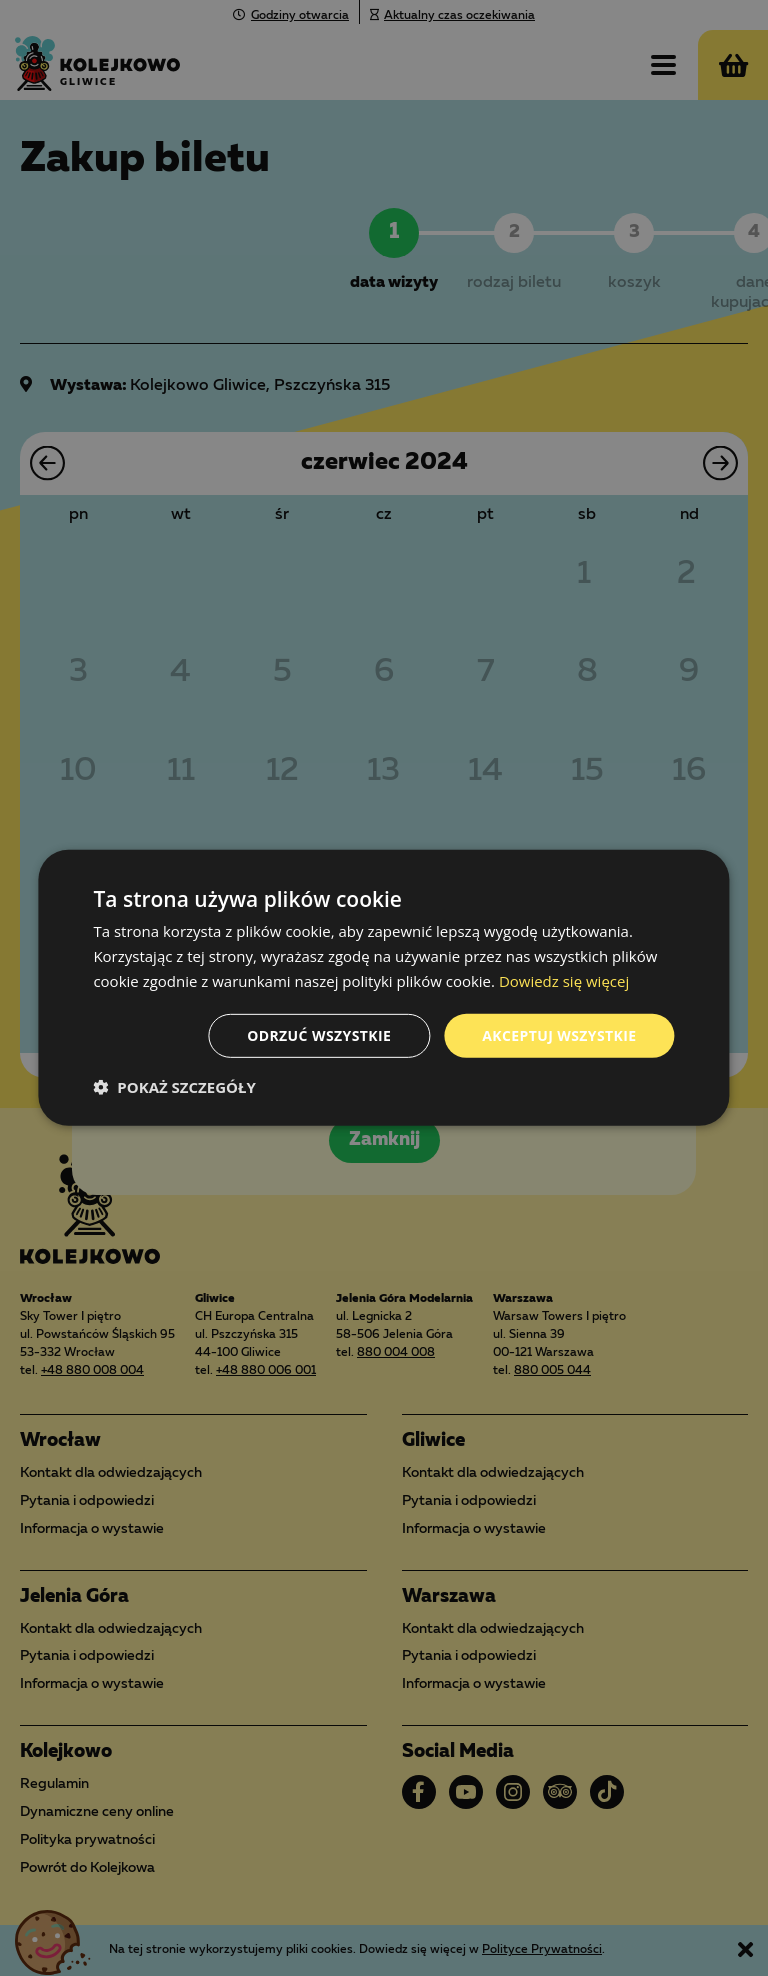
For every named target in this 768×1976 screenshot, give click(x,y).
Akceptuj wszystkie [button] (559, 1034)
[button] (174, 1087)
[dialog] (384, 988)
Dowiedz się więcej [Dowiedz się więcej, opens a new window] (564, 981)
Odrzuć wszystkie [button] (319, 1034)
